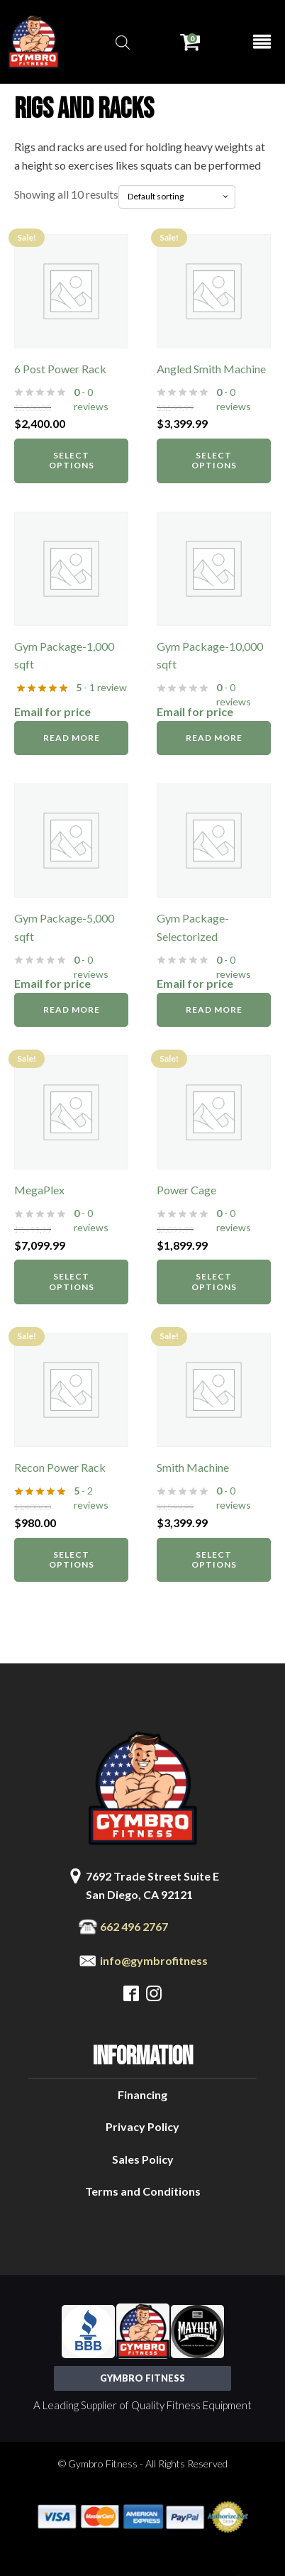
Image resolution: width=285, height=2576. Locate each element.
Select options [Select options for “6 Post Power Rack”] (71, 460)
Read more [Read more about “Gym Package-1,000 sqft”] (71, 737)
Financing (142, 2094)
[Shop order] (176, 196)
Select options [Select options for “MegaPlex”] (71, 1281)
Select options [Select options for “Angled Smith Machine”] (214, 460)
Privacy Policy (142, 2126)
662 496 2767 (134, 1926)
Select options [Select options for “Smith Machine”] (214, 1559)
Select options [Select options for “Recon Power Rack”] (71, 1559)
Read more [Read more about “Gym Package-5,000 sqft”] (71, 1009)
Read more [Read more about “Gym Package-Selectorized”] (214, 1009)
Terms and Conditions (143, 2191)
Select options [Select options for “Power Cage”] (214, 1281)
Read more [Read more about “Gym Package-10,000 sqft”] (214, 737)
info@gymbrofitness (154, 1960)
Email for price (52, 711)
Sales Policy (143, 2159)
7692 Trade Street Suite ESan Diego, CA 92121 (152, 1885)
